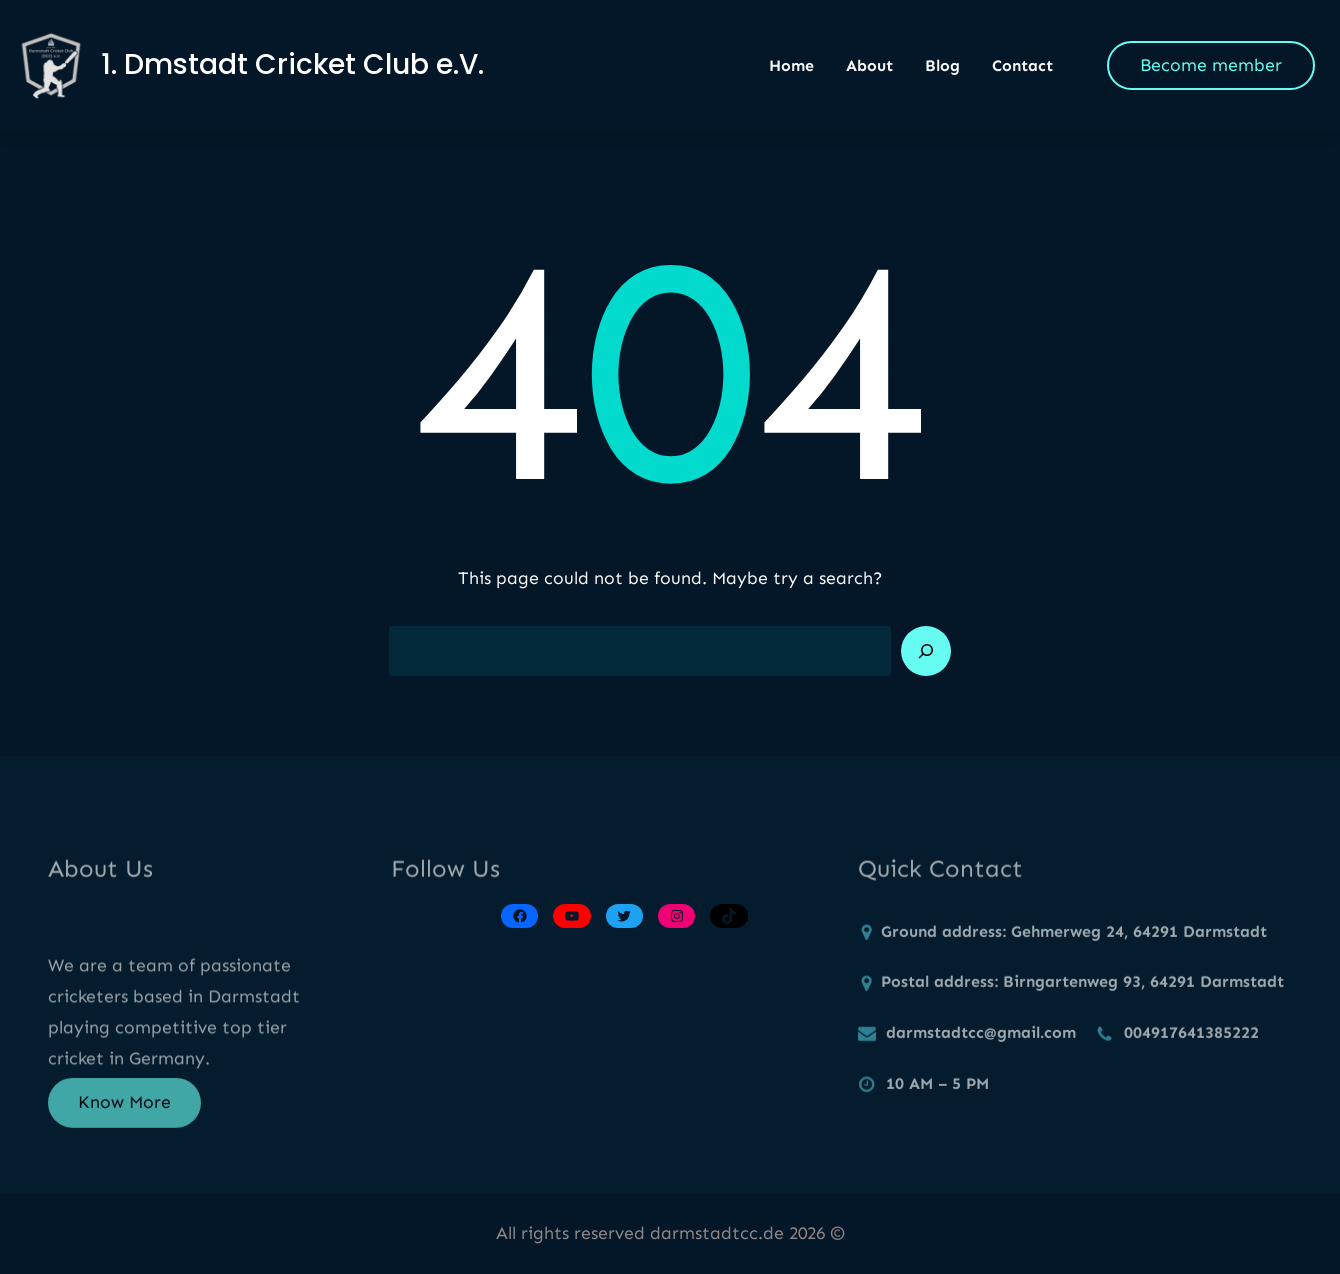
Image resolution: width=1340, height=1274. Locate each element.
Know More (124, 1111)
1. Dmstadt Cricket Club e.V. (292, 64)
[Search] (926, 651)
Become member (1211, 65)
